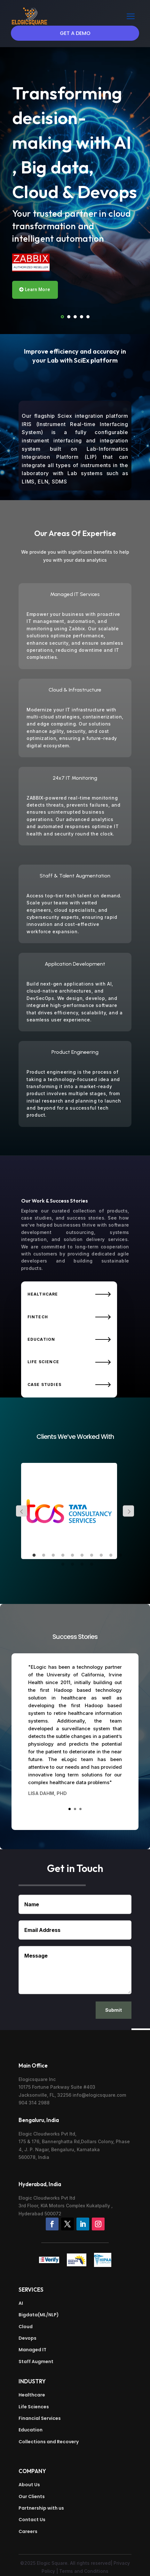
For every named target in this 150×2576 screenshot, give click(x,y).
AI (21, 2303)
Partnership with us (41, 2508)
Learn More (37, 289)
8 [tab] (101, 1555)
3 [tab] (53, 1555)
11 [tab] (63, 1564)
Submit (113, 2010)
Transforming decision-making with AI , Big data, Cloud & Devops (74, 142)
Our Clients (32, 2496)
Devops (27, 2338)
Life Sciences (34, 2407)
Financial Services (40, 2418)
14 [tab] (92, 1564)
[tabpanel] (75, 1511)
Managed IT (32, 2349)
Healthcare (43, 1294)
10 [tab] (120, 1555)
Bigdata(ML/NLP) (39, 2315)
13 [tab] (82, 1564)
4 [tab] (63, 1555)
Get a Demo (75, 33)
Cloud (26, 2326)
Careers (28, 2531)
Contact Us (32, 2519)
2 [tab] (44, 1555)
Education (41, 1339)
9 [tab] (111, 1555)
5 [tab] (72, 1555)
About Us (29, 2484)
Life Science (43, 1361)
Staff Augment (36, 2361)
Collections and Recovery (49, 2441)
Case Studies (44, 1384)
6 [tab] (82, 1555)
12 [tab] (72, 1564)
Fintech (38, 1316)
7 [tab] (92, 1555)
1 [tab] (34, 1555)
